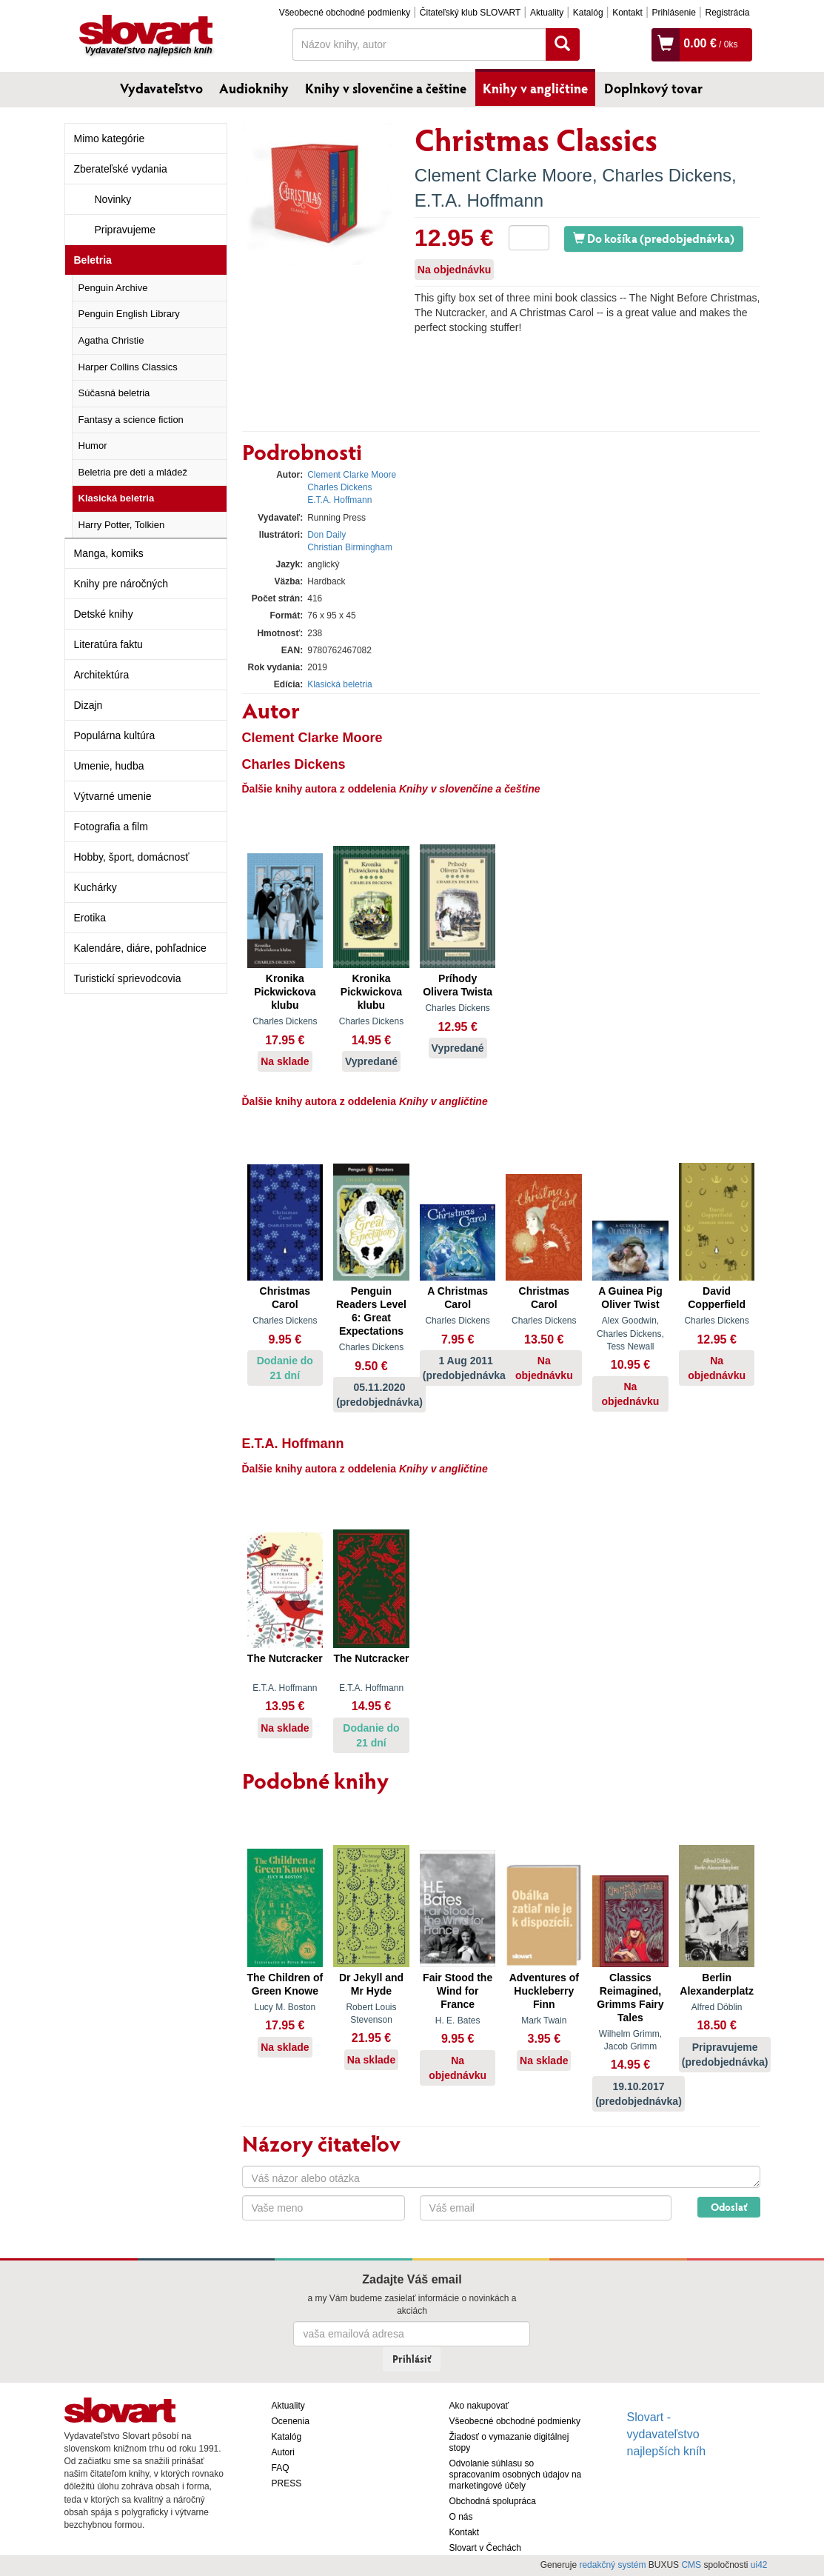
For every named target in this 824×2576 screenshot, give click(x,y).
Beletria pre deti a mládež (132, 472)
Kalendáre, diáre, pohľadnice (140, 948)
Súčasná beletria (114, 392)
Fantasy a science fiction (131, 419)
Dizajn (88, 705)
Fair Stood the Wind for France (457, 1991)
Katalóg (588, 12)
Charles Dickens (666, 175)
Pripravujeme (125, 230)
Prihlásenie (673, 12)
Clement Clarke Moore (503, 175)
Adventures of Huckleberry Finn (544, 1991)
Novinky (113, 199)
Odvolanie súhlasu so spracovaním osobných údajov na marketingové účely (515, 2474)
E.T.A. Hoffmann (479, 200)
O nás (461, 2517)
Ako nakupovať (479, 2405)
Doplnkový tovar (653, 88)
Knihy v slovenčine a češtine (385, 88)
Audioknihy (254, 88)
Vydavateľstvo (161, 88)
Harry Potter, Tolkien (121, 524)
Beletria (93, 260)
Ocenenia (290, 2421)
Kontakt (627, 12)
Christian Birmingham (349, 547)
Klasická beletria (116, 498)
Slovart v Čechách (485, 2548)
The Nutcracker (285, 1658)
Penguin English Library (129, 313)
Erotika (90, 918)
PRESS (287, 2483)
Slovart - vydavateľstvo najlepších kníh (666, 2434)
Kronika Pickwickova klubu (284, 991)
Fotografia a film (111, 826)
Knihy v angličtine (535, 88)
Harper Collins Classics (128, 367)
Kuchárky (95, 887)
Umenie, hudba (109, 766)
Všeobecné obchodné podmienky (344, 12)
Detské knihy (103, 614)
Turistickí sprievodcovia (127, 978)
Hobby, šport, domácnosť (132, 857)
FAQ (280, 2468)
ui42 (759, 2565)
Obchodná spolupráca (492, 2501)
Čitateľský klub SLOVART (470, 12)
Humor (92, 445)
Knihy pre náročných (121, 584)
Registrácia (727, 12)
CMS (691, 2565)
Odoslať (729, 2207)
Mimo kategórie (109, 138)
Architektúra (102, 675)
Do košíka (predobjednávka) (653, 238)
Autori (283, 2452)
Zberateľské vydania (120, 169)
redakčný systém (612, 2565)
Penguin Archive (113, 287)
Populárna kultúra (114, 735)
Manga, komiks (109, 553)
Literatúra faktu (108, 644)
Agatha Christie (111, 340)
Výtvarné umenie (113, 796)
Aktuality (546, 12)
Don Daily (326, 535)
